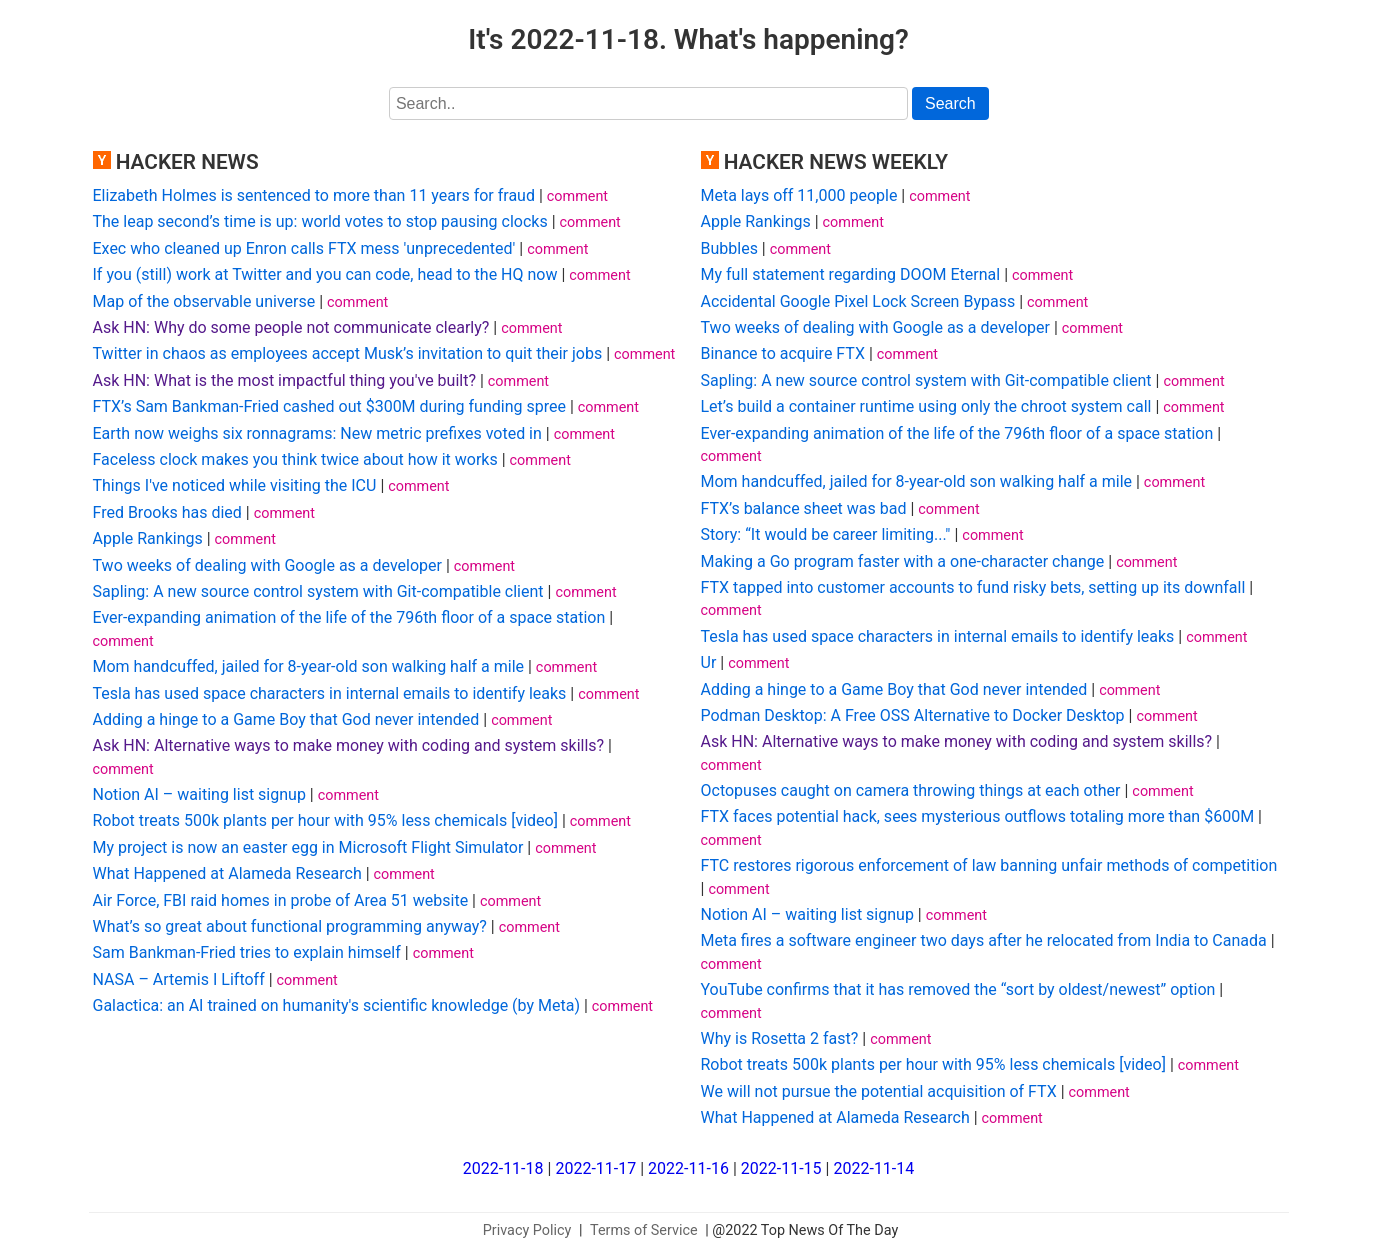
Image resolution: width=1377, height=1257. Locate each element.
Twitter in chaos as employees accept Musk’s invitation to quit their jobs (348, 353)
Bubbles (729, 248)
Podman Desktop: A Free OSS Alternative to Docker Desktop (913, 715)
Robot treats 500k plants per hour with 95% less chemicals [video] (325, 820)
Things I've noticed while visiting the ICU (235, 485)
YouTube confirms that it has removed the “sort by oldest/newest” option (958, 989)
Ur (709, 662)
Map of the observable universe (204, 301)
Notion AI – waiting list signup (199, 794)
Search (950, 103)
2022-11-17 (595, 1168)
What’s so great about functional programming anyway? (290, 926)
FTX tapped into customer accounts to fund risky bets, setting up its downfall (973, 587)
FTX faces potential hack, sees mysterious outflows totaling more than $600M (978, 816)
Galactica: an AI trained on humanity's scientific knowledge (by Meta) (336, 1005)
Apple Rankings (148, 538)
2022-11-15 (781, 1168)
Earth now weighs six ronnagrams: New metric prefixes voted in (317, 433)
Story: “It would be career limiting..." (826, 534)
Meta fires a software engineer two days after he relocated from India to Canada (984, 940)
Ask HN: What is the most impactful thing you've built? (284, 380)
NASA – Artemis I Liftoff (179, 979)
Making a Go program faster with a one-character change (903, 561)
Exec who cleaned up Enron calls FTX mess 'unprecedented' (304, 248)
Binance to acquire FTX (783, 353)
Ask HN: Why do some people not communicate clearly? (291, 327)
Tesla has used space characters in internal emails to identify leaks (330, 693)
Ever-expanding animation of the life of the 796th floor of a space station (349, 617)
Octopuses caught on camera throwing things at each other (911, 790)
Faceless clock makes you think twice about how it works (295, 459)
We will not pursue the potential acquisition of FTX (879, 1091)
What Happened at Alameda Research (227, 873)
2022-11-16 (688, 1168)
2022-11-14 (873, 1168)
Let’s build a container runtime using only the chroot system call (926, 406)
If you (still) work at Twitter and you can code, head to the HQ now (325, 274)
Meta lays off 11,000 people (799, 195)
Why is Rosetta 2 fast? (780, 1038)
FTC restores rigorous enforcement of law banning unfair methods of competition (989, 865)
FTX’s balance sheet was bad (804, 508)
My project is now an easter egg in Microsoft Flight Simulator (308, 847)
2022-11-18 (503, 1168)
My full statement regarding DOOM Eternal (851, 274)
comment (577, 196)
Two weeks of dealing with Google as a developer (267, 565)
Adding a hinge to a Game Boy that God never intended (286, 719)
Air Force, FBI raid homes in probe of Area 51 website (281, 900)
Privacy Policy (527, 1230)
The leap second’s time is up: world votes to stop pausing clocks (320, 221)
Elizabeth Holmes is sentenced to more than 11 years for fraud (314, 195)
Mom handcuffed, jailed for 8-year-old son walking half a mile (309, 666)
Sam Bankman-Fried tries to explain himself (247, 952)
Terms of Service (644, 1230)
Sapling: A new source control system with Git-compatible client (318, 591)
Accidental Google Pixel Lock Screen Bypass (858, 301)
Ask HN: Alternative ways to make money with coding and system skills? (349, 745)
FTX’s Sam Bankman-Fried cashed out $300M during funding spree (329, 406)
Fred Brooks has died (167, 512)
